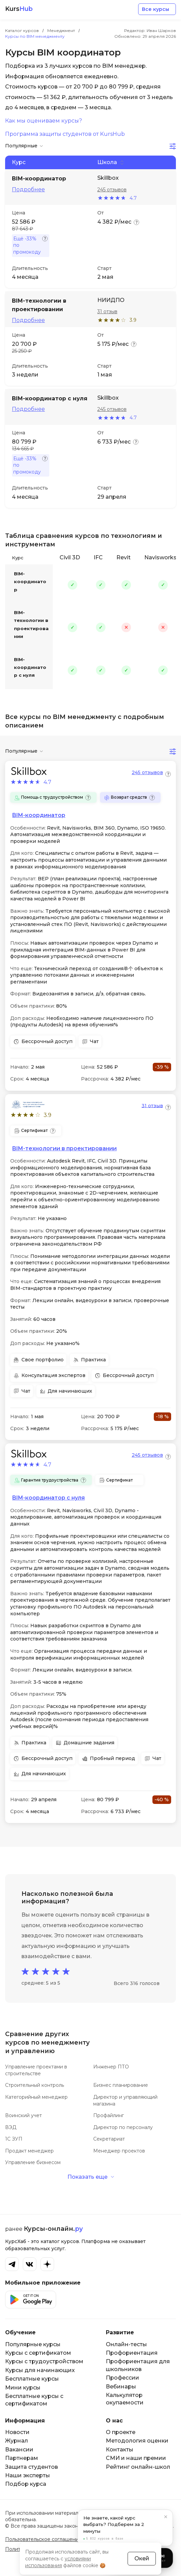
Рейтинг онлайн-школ (138, 2467)
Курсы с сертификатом (38, 2353)
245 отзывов (112, 190)
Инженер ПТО (111, 2067)
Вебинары (121, 2386)
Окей (141, 2558)
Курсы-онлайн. (53, 2229)
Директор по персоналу (123, 2127)
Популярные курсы (33, 2344)
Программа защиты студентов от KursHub (65, 134)
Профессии (122, 2377)
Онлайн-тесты (126, 2344)
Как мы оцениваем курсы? (43, 121)
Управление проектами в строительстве (36, 2070)
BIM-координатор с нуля (30, 667)
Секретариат (109, 2139)
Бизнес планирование (120, 2085)
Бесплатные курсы (32, 2378)
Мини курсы (22, 2387)
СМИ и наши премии (136, 2458)
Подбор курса (25, 2484)
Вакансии (19, 2449)
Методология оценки (137, 2440)
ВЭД (10, 2127)
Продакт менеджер (29, 2151)
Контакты (119, 2449)
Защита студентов (31, 2467)
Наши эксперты (27, 2475)
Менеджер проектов (119, 2151)
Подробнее (28, 190)
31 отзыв (107, 311)
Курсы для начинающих (40, 2370)
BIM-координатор (30, 581)
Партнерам (21, 2458)
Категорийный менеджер (36, 2097)
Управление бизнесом (33, 2162)
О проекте (120, 2432)
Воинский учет (23, 2115)
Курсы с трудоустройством (44, 2361)
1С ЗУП (13, 2139)
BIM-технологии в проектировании (31, 624)
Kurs (19, 9)
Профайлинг (108, 2115)
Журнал (16, 2440)
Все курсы (155, 9)
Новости (17, 2432)
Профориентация (132, 2353)
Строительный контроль (34, 2085)
